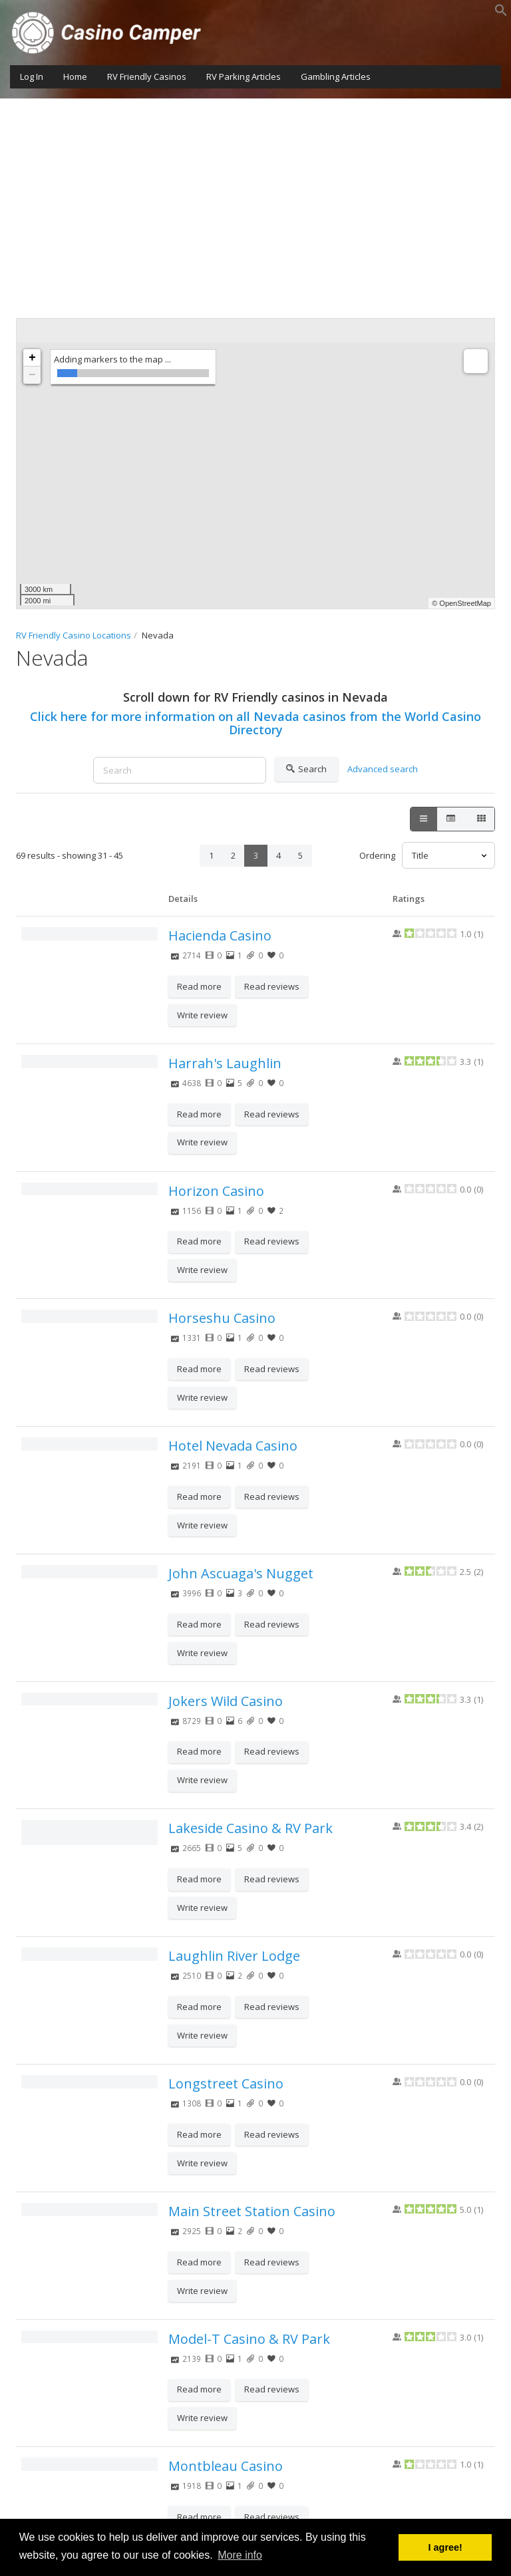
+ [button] (32, 358)
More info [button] (240, 2555)
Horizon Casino (216, 1191)
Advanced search (382, 769)
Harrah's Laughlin (224, 1063)
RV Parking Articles (243, 76)
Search (306, 769)
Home (75, 76)
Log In (31, 76)
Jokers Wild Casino (225, 1701)
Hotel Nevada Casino (232, 1446)
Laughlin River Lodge (234, 1956)
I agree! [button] (445, 2547)
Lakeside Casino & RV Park (250, 1828)
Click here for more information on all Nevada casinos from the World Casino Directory (255, 723)
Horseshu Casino (221, 1318)
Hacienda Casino (219, 935)
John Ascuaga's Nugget (240, 1573)
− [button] (32, 375)
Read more (199, 986)
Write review (202, 1015)
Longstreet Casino (225, 2083)
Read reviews (271, 986)
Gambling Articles (336, 76)
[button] (501, 13)
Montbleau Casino (225, 2466)
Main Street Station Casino (251, 2211)
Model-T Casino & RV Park (249, 2339)
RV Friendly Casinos (146, 76)
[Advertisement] (255, 198)
